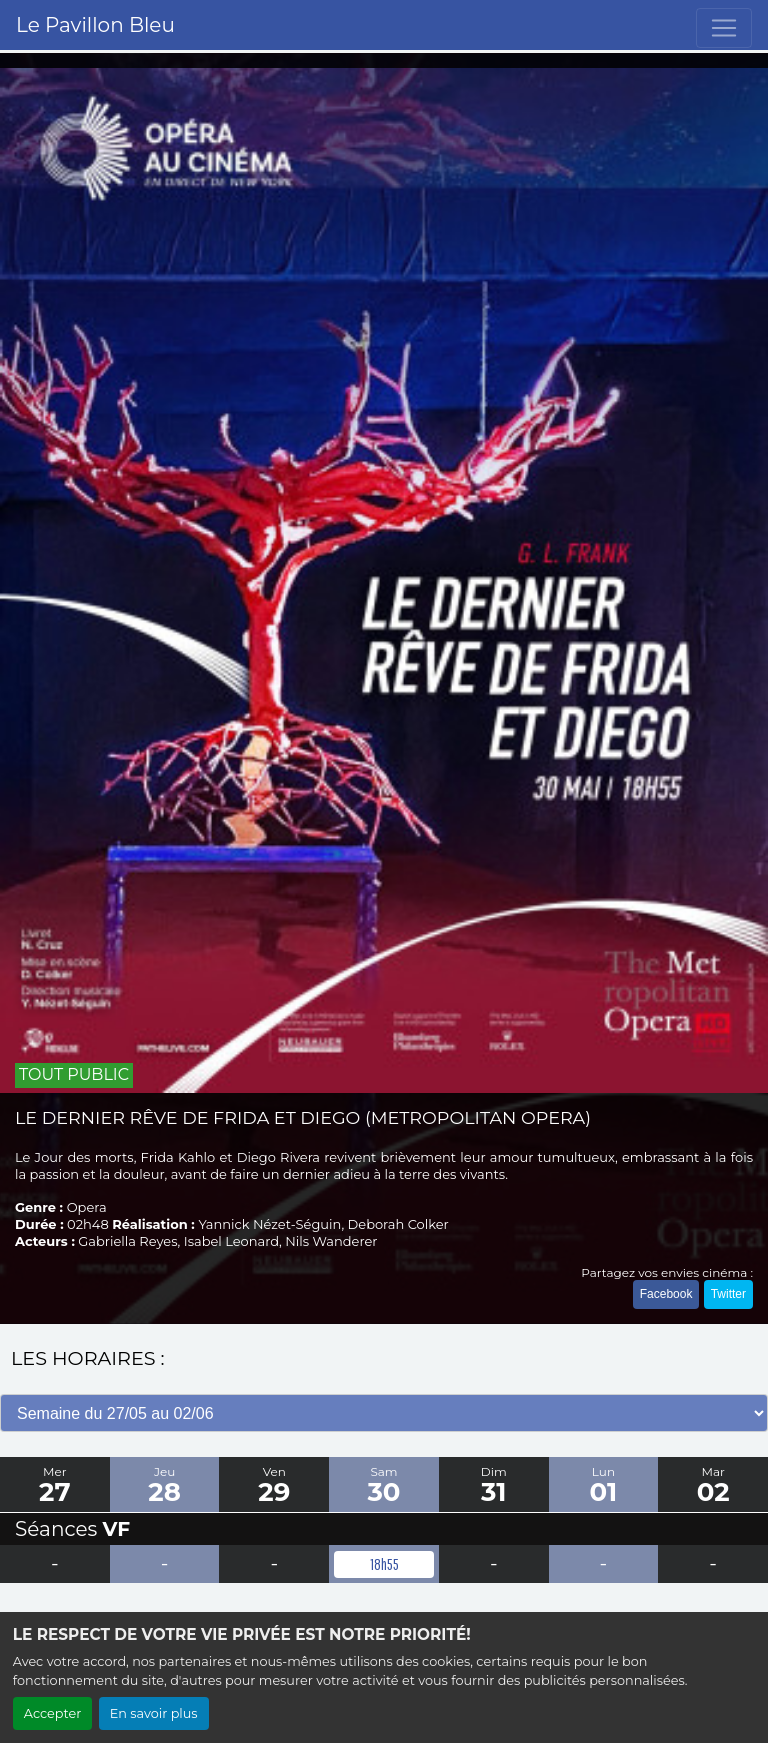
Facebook (666, 1294)
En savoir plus (154, 1713)
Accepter (53, 1713)
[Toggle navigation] (724, 28)
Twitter (728, 1294)
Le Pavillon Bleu (95, 25)
